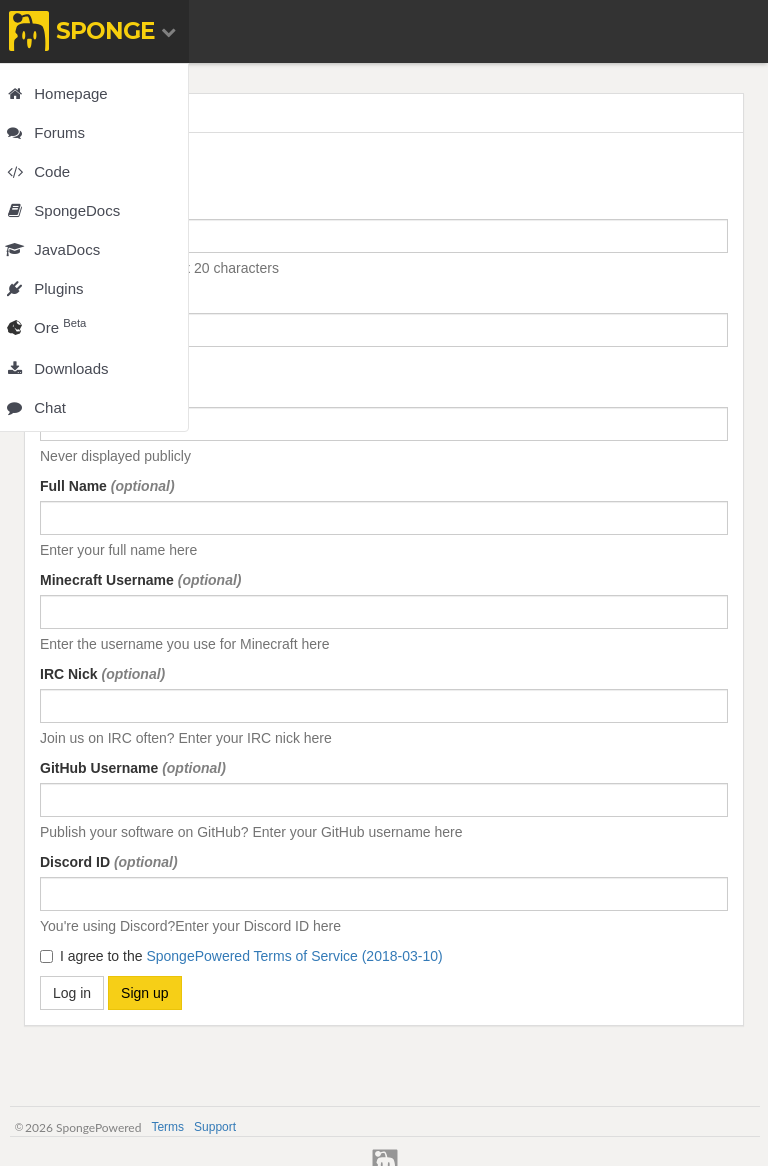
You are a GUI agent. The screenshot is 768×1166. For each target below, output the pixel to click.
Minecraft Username (140, 580)
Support (215, 1127)
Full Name (107, 486)
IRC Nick (102, 674)
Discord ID (109, 862)
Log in (72, 993)
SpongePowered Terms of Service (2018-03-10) (294, 956)
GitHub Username (133, 768)
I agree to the (241, 956)
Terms (167, 1127)
